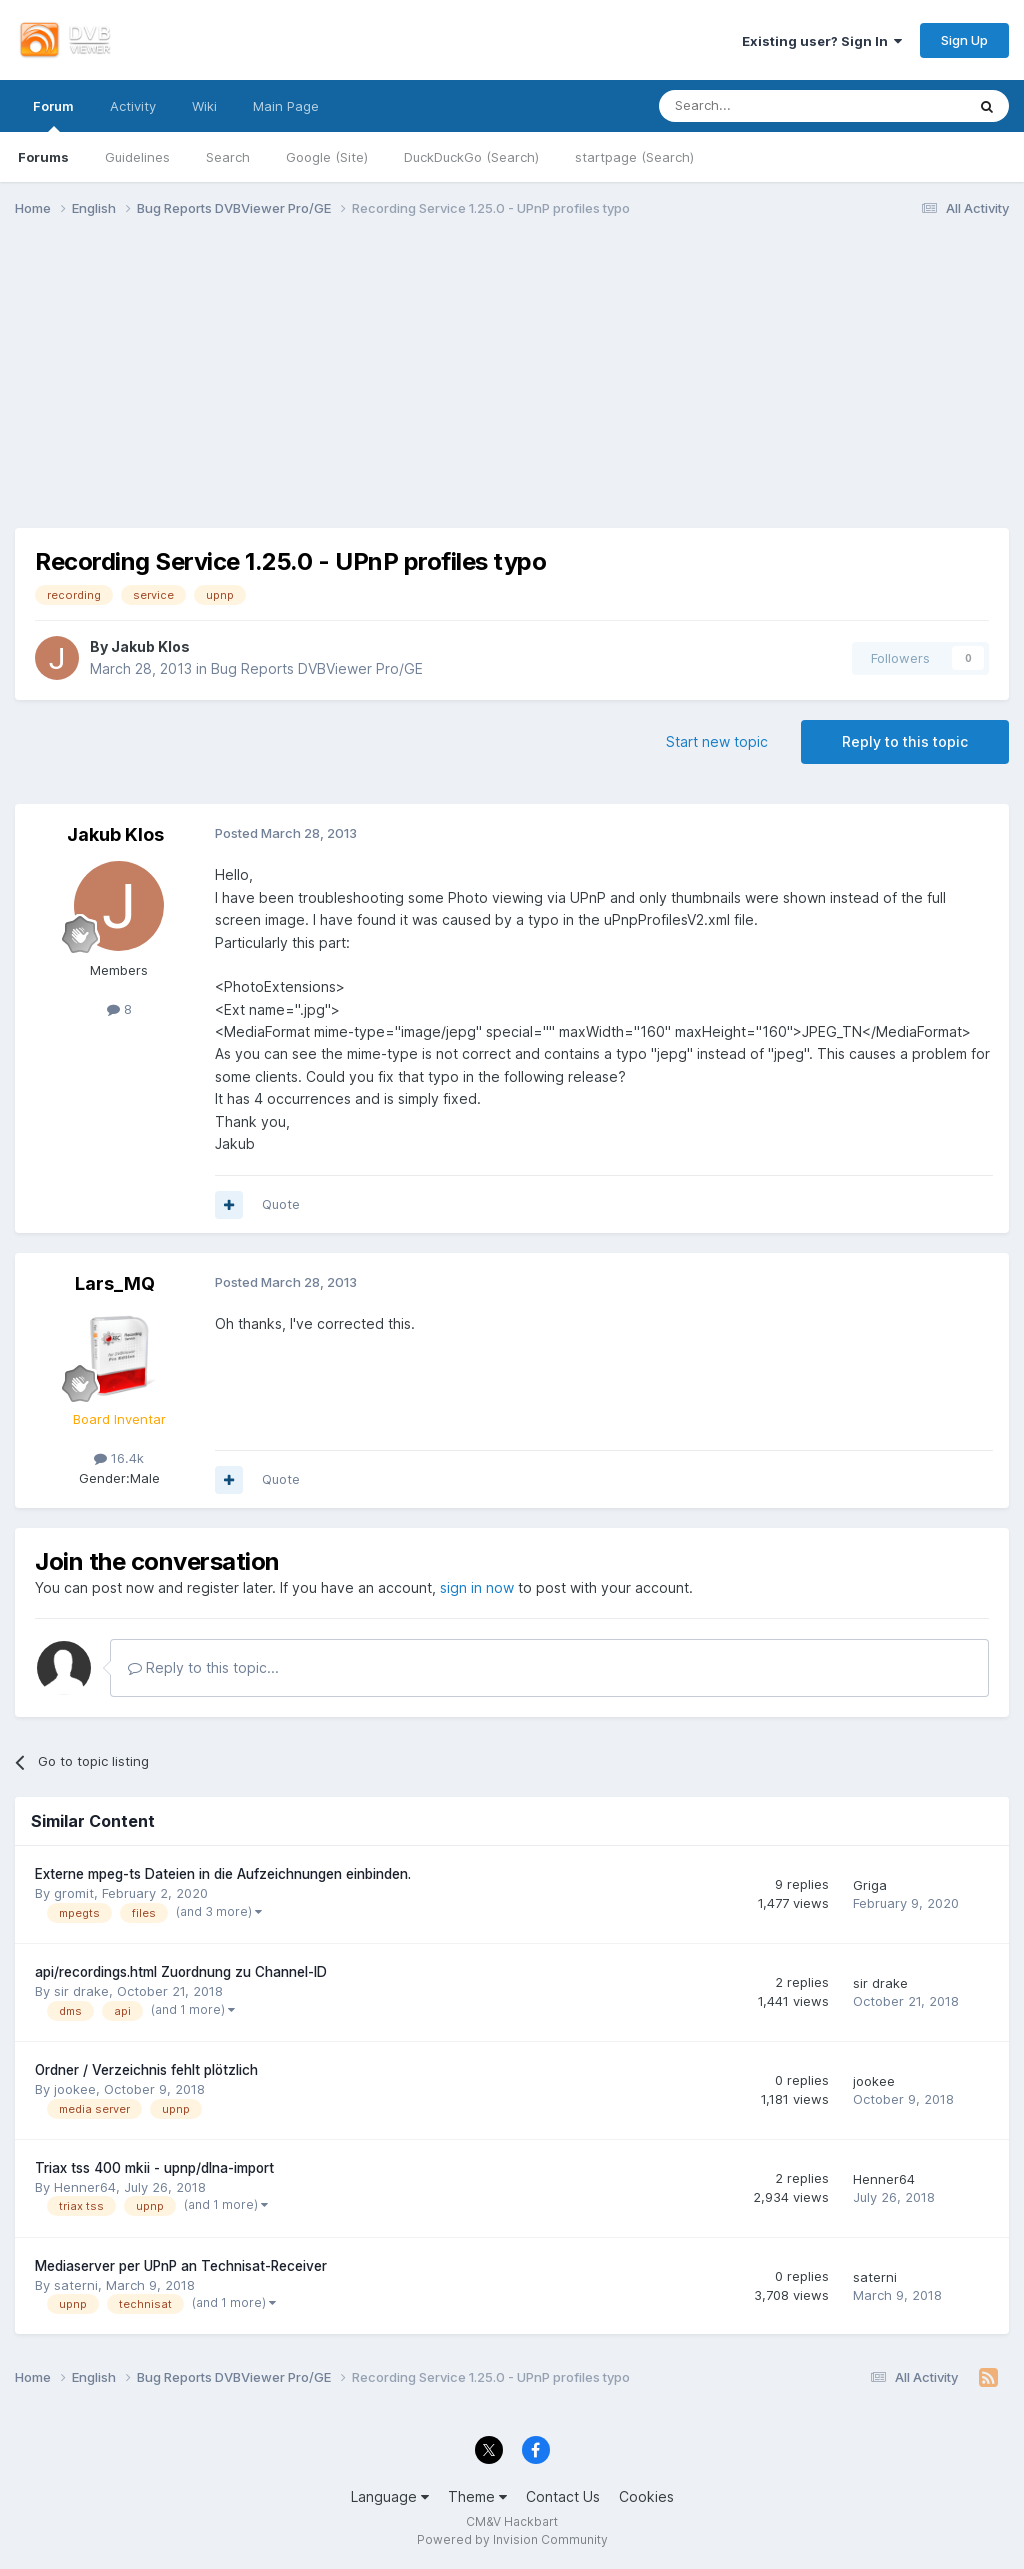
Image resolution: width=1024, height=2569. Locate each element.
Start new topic (717, 741)
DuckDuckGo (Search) (471, 157)
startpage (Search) (634, 157)
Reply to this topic (905, 741)
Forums (43, 157)
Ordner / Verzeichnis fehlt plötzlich (146, 2070)
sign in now (477, 1587)
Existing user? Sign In (822, 41)
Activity (133, 106)
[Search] (763, 106)
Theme (477, 2496)
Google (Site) (327, 157)
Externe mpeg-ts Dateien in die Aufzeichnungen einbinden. (223, 1874)
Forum (53, 115)
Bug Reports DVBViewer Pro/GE (317, 668)
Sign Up (964, 40)
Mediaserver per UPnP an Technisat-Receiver (181, 2266)
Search (228, 157)
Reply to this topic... (203, 1667)
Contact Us (563, 2496)
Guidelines (137, 157)
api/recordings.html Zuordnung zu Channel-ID (181, 1972)
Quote (281, 1204)
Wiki (204, 106)
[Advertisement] (512, 388)
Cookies (646, 2496)
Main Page (286, 106)
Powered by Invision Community (512, 2539)
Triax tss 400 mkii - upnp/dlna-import (154, 2168)
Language (390, 2496)
